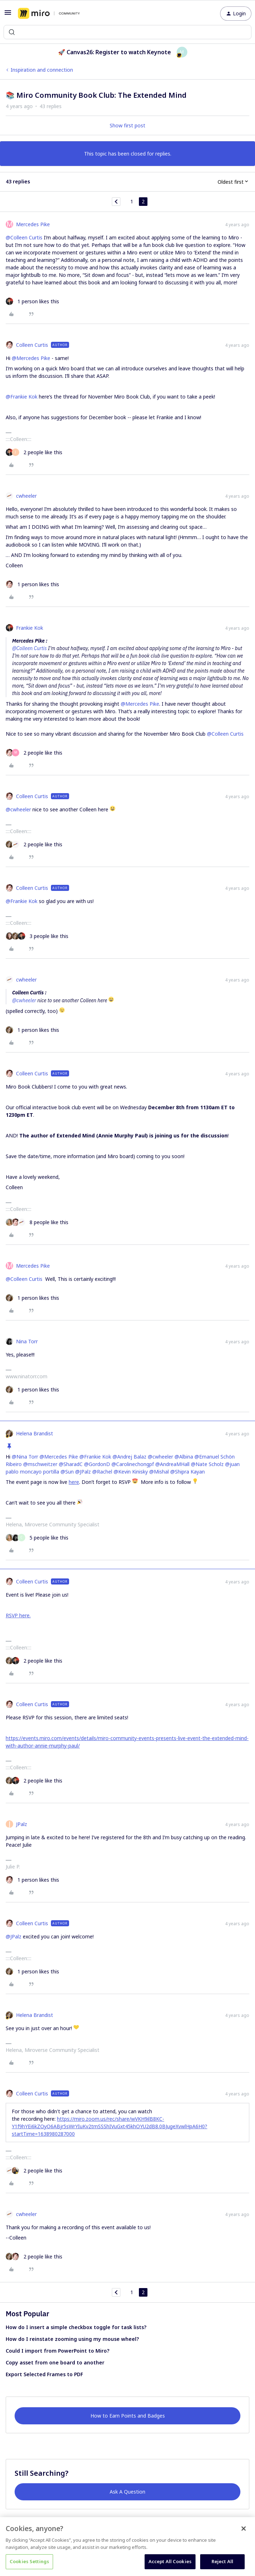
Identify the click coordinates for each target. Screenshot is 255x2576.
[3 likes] (37, 936)
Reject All (222, 2561)
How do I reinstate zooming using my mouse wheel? (72, 2339)
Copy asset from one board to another (55, 2362)
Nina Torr (27, 1341)
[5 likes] (37, 1537)
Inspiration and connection (42, 69)
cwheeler (26, 495)
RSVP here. (18, 1615)
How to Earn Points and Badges (127, 2415)
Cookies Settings (29, 2561)
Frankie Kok (29, 627)
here (74, 1482)
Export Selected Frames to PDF (44, 2374)
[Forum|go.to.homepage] (49, 13)
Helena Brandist (34, 1433)
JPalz (21, 1824)
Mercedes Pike (33, 224)
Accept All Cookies (170, 2561)
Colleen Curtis (32, 344)
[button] (8, 14)
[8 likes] (37, 1222)
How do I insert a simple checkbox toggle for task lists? (76, 2327)
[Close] (243, 2528)
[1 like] (32, 301)
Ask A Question (127, 2491)
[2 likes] (34, 452)
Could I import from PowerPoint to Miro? (57, 2350)
